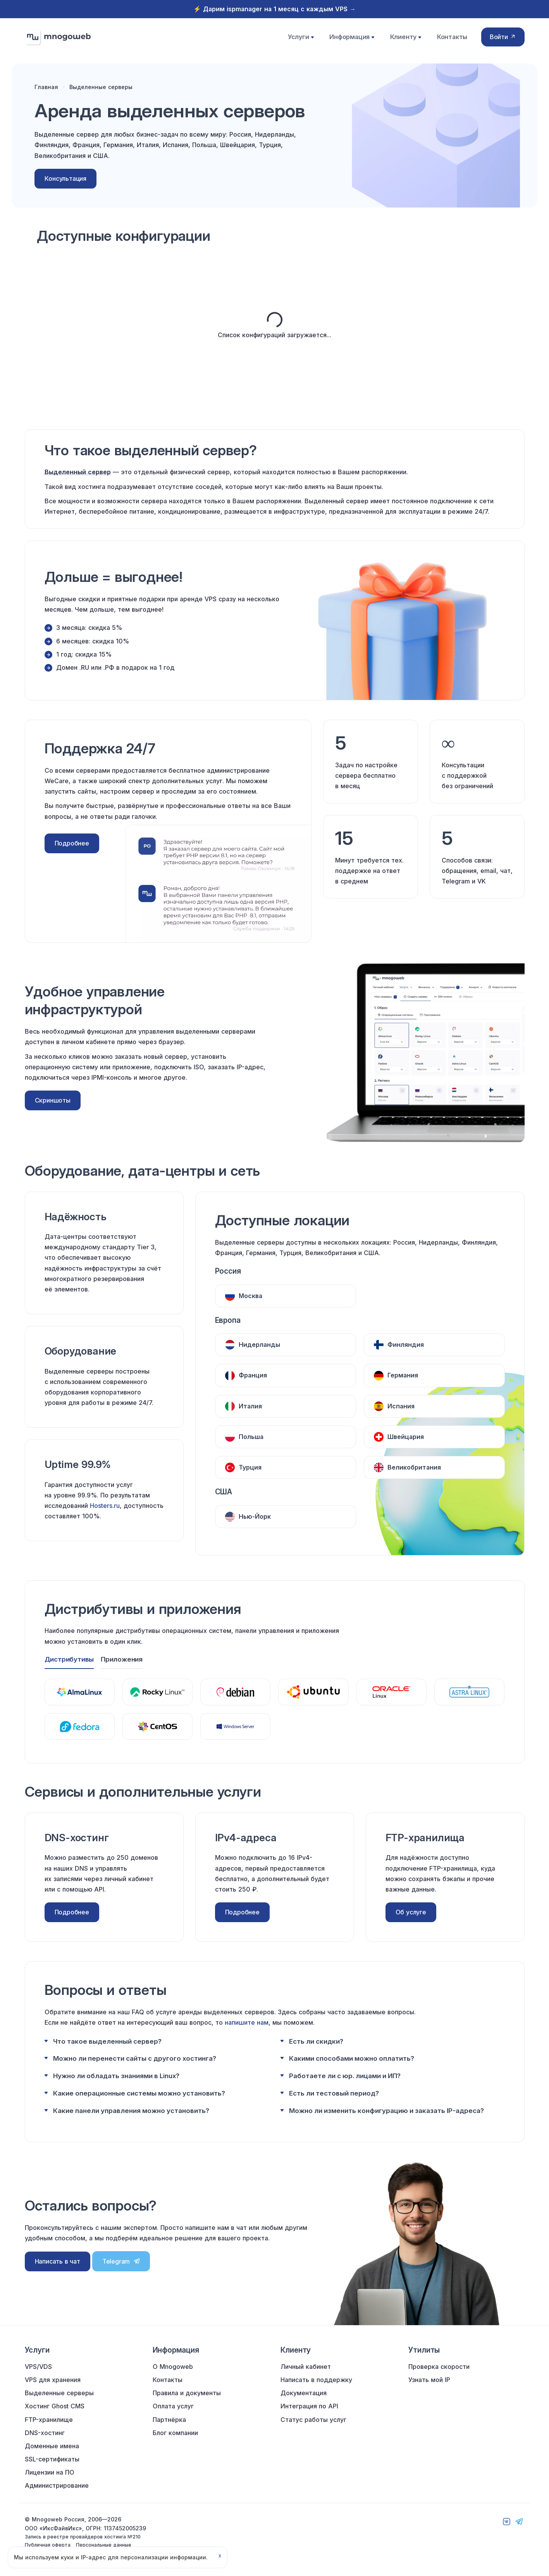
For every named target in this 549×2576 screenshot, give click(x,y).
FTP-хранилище (49, 2419)
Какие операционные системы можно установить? (139, 2093)
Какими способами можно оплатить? (351, 2058)
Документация (304, 2393)
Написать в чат (57, 2261)
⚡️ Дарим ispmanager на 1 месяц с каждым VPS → (274, 9)
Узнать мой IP (429, 2380)
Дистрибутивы (69, 1659)
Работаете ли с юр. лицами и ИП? (345, 2075)
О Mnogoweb (173, 2366)
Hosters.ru (105, 1510)
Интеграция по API (309, 2406)
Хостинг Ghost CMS (54, 2406)
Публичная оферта (48, 2545)
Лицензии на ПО (49, 2472)
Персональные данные (103, 2545)
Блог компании (175, 2433)
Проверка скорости (439, 2366)
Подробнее (72, 848)
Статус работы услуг (313, 2419)
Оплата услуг (173, 2406)
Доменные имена (52, 2446)
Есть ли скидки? (316, 2040)
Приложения (122, 1659)
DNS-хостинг (45, 2433)
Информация (352, 39)
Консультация (68, 183)
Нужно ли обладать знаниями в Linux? (116, 2075)
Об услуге (411, 1912)
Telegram (121, 2261)
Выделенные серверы (59, 2393)
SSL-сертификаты (52, 2459)
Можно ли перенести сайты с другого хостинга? (134, 2058)
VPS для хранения (53, 2380)
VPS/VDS (38, 2366)
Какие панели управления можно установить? (131, 2110)
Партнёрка (169, 2419)
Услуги (302, 39)
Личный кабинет (306, 2366)
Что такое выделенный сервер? (107, 2040)
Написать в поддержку (316, 2380)
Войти (503, 39)
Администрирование (57, 2486)
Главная (48, 91)
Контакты (450, 39)
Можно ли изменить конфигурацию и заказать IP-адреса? (386, 2110)
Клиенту (405, 39)
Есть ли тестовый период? (334, 2093)
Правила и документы (187, 2393)
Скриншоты (53, 1105)
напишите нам (246, 2022)
